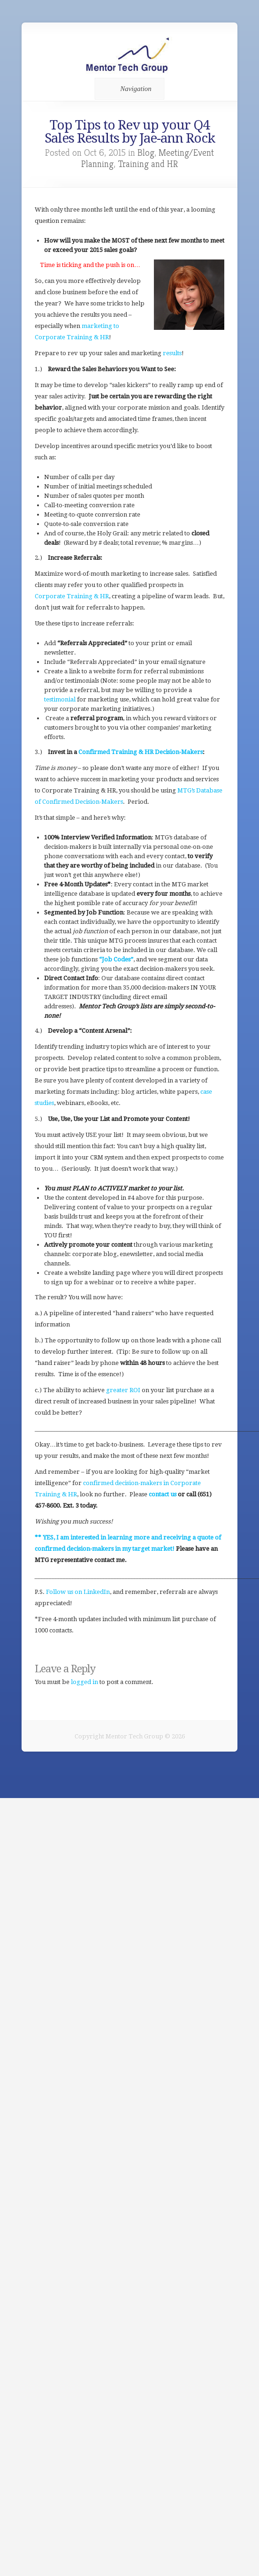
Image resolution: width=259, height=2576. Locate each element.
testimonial (60, 699)
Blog (145, 153)
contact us (162, 1494)
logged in (84, 1681)
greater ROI (122, 1390)
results (172, 353)
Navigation (128, 88)
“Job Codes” (116, 959)
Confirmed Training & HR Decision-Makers (140, 751)
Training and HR (148, 164)
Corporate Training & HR (72, 596)
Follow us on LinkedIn (78, 1591)
